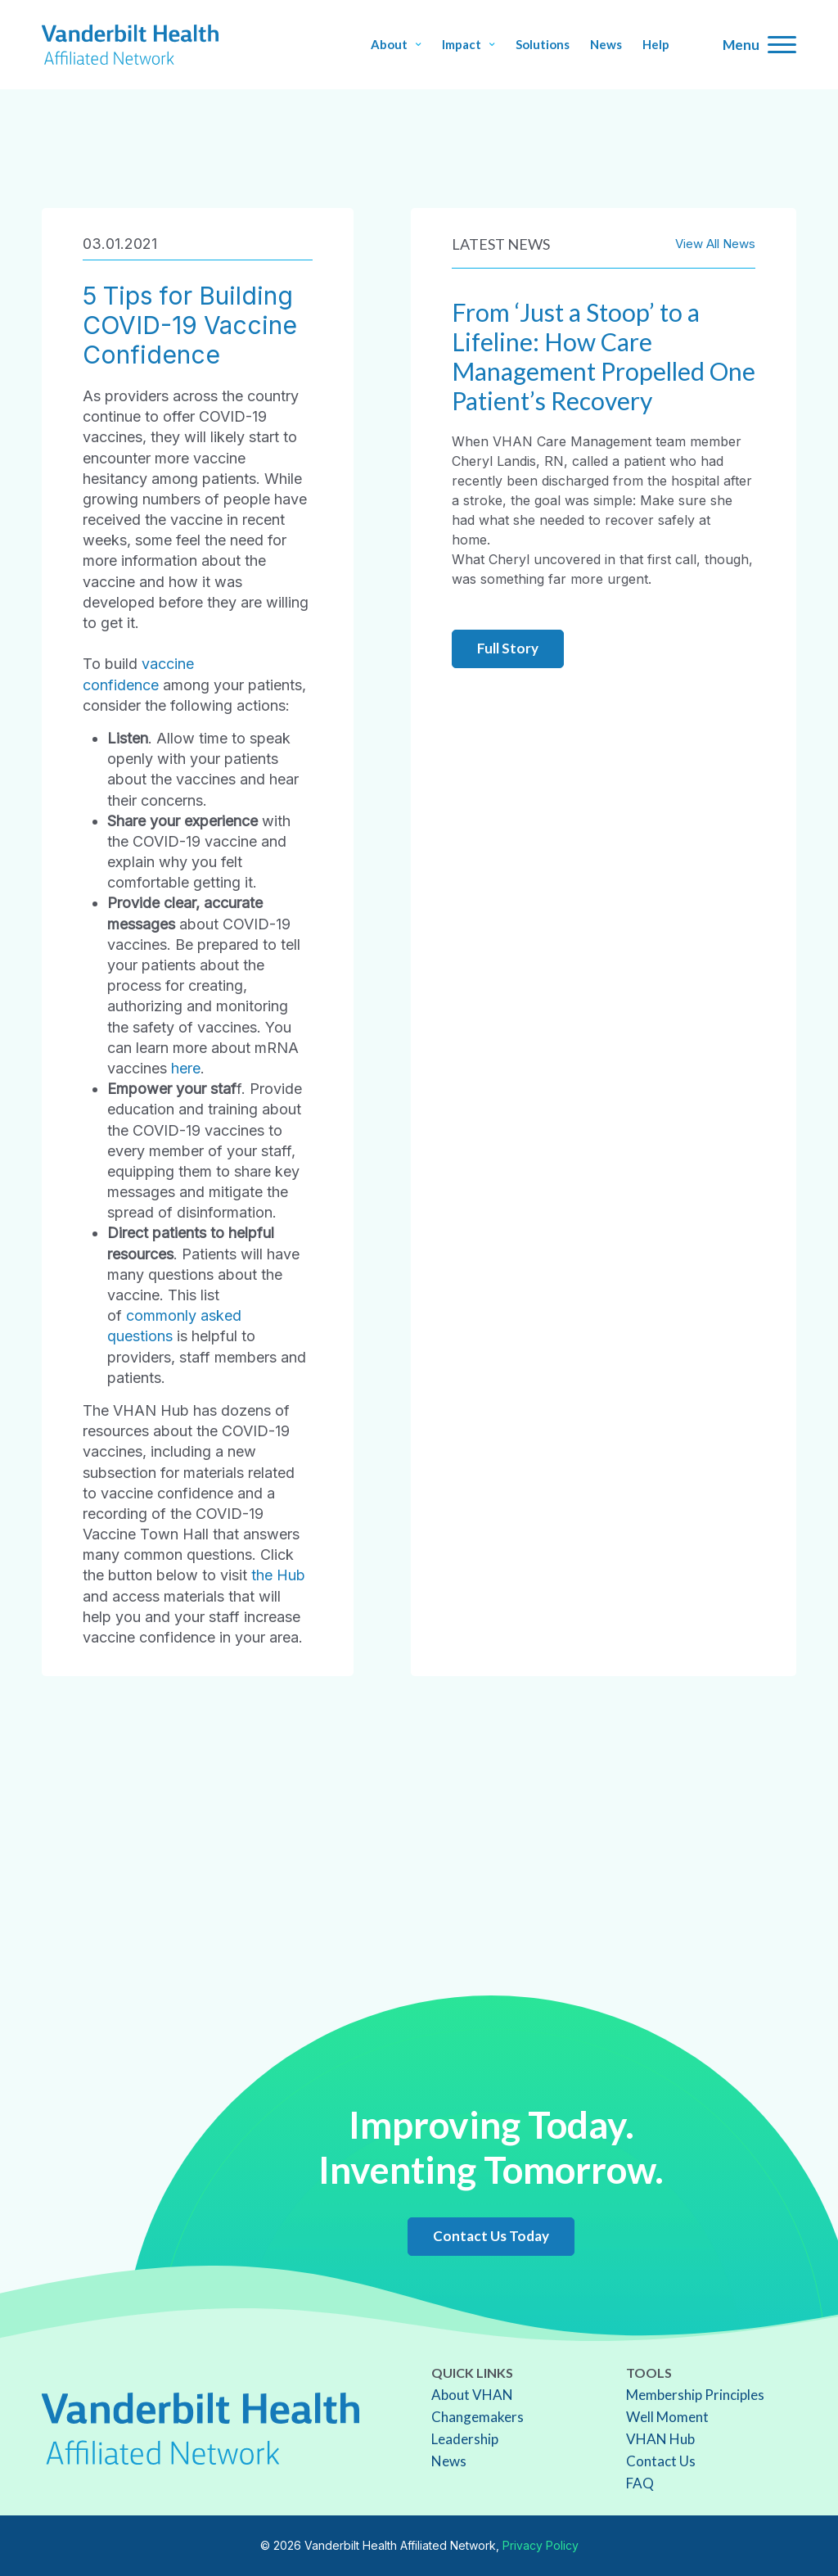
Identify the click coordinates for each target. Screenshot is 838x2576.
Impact (468, 44)
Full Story (507, 648)
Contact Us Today (491, 2235)
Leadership (464, 2439)
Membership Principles (695, 2395)
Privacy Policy (540, 2545)
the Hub (278, 1575)
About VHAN (472, 2395)
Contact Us (661, 2461)
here (185, 1068)
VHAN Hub (660, 2439)
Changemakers (477, 2417)
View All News (715, 243)
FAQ (640, 2483)
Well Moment (667, 2417)
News (606, 44)
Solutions (543, 44)
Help (655, 44)
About (396, 44)
